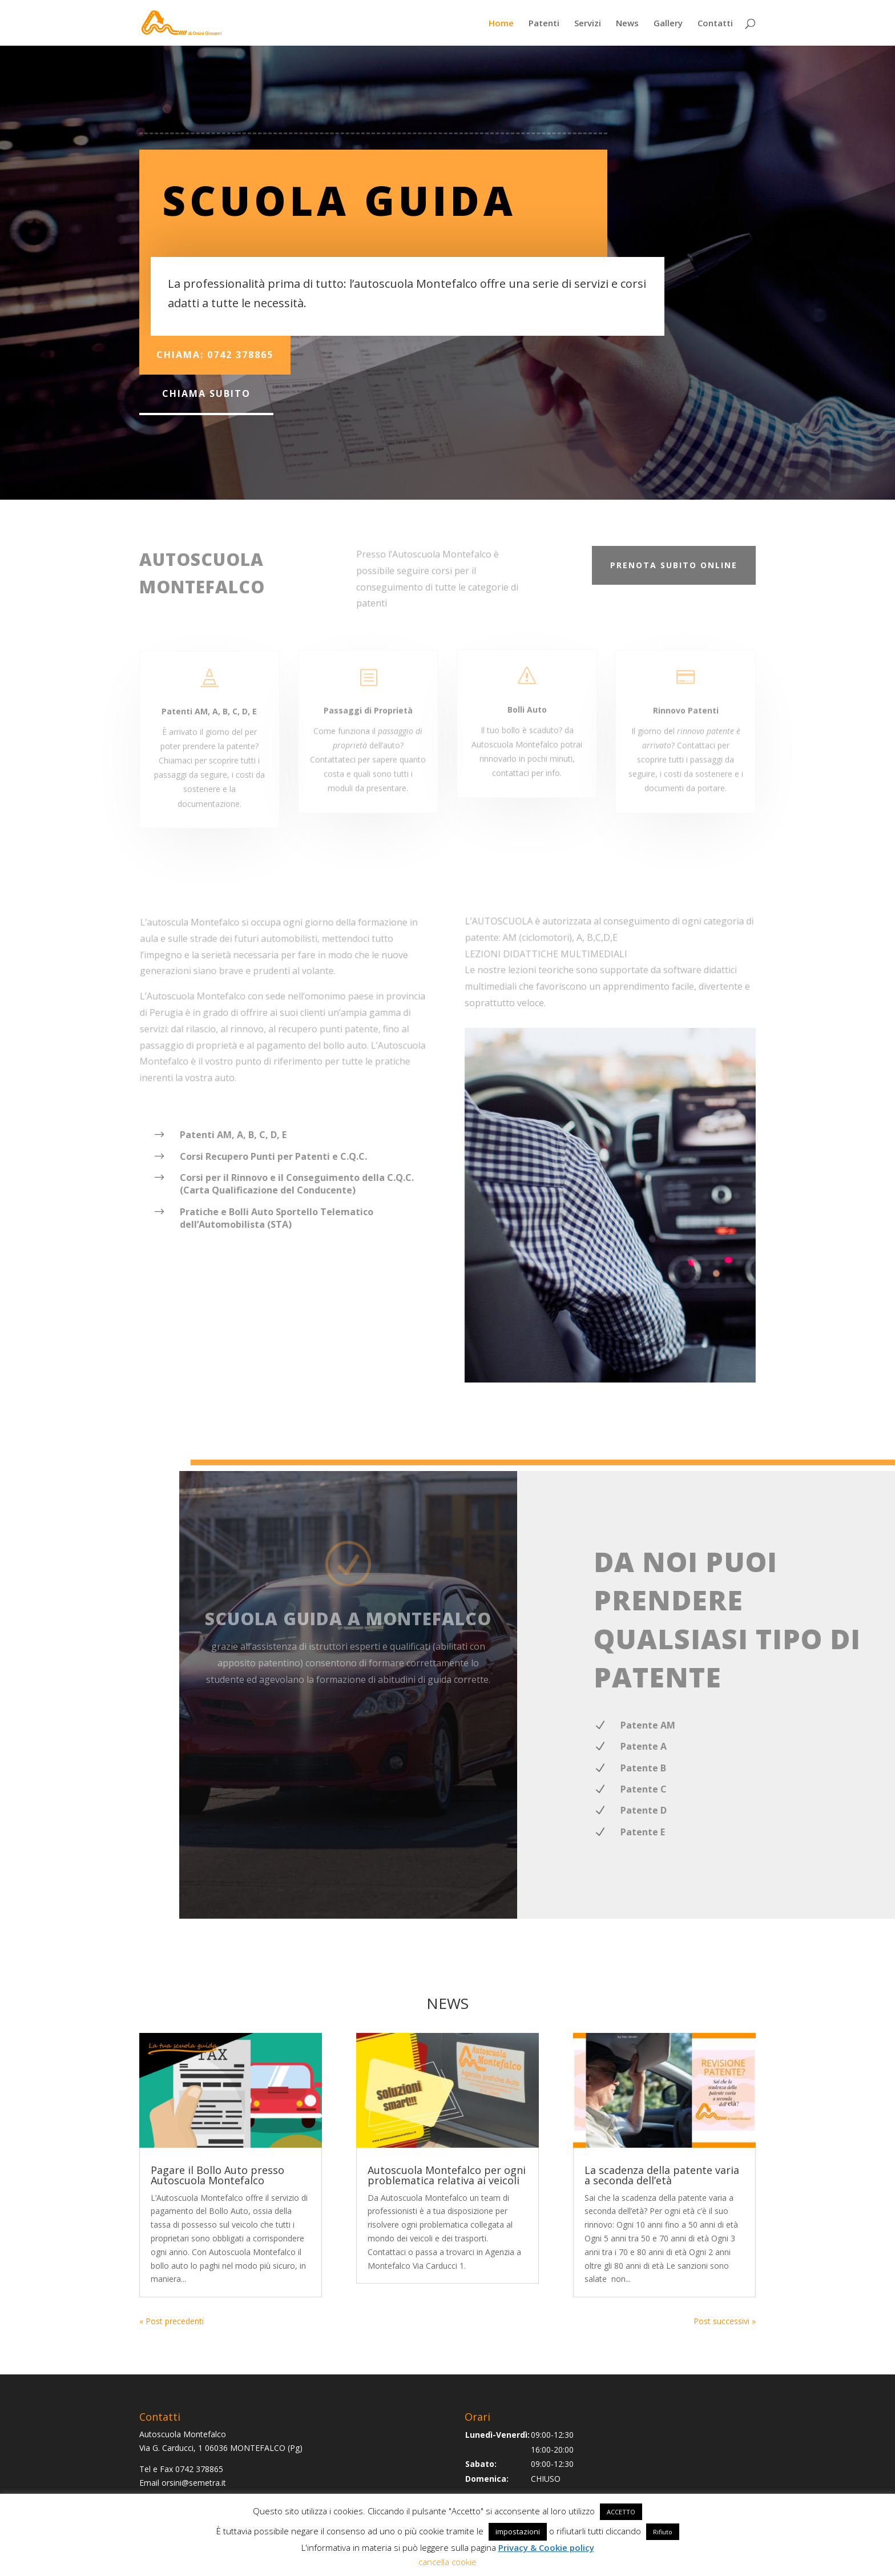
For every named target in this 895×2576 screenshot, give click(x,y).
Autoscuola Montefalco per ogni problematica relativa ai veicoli (447, 2175)
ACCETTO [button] (621, 2511)
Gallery (668, 24)
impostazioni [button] (517, 2531)
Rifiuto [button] (662, 2531)
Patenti (544, 24)
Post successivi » (725, 2321)
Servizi (587, 24)
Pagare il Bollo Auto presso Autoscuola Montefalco (217, 2175)
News (627, 24)
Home (501, 24)
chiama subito (206, 393)
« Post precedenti (171, 2321)
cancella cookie (447, 2561)
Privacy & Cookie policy (546, 2547)
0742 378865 (199, 2469)
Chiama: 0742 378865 (214, 354)
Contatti (715, 24)
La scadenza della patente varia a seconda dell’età (661, 2175)
